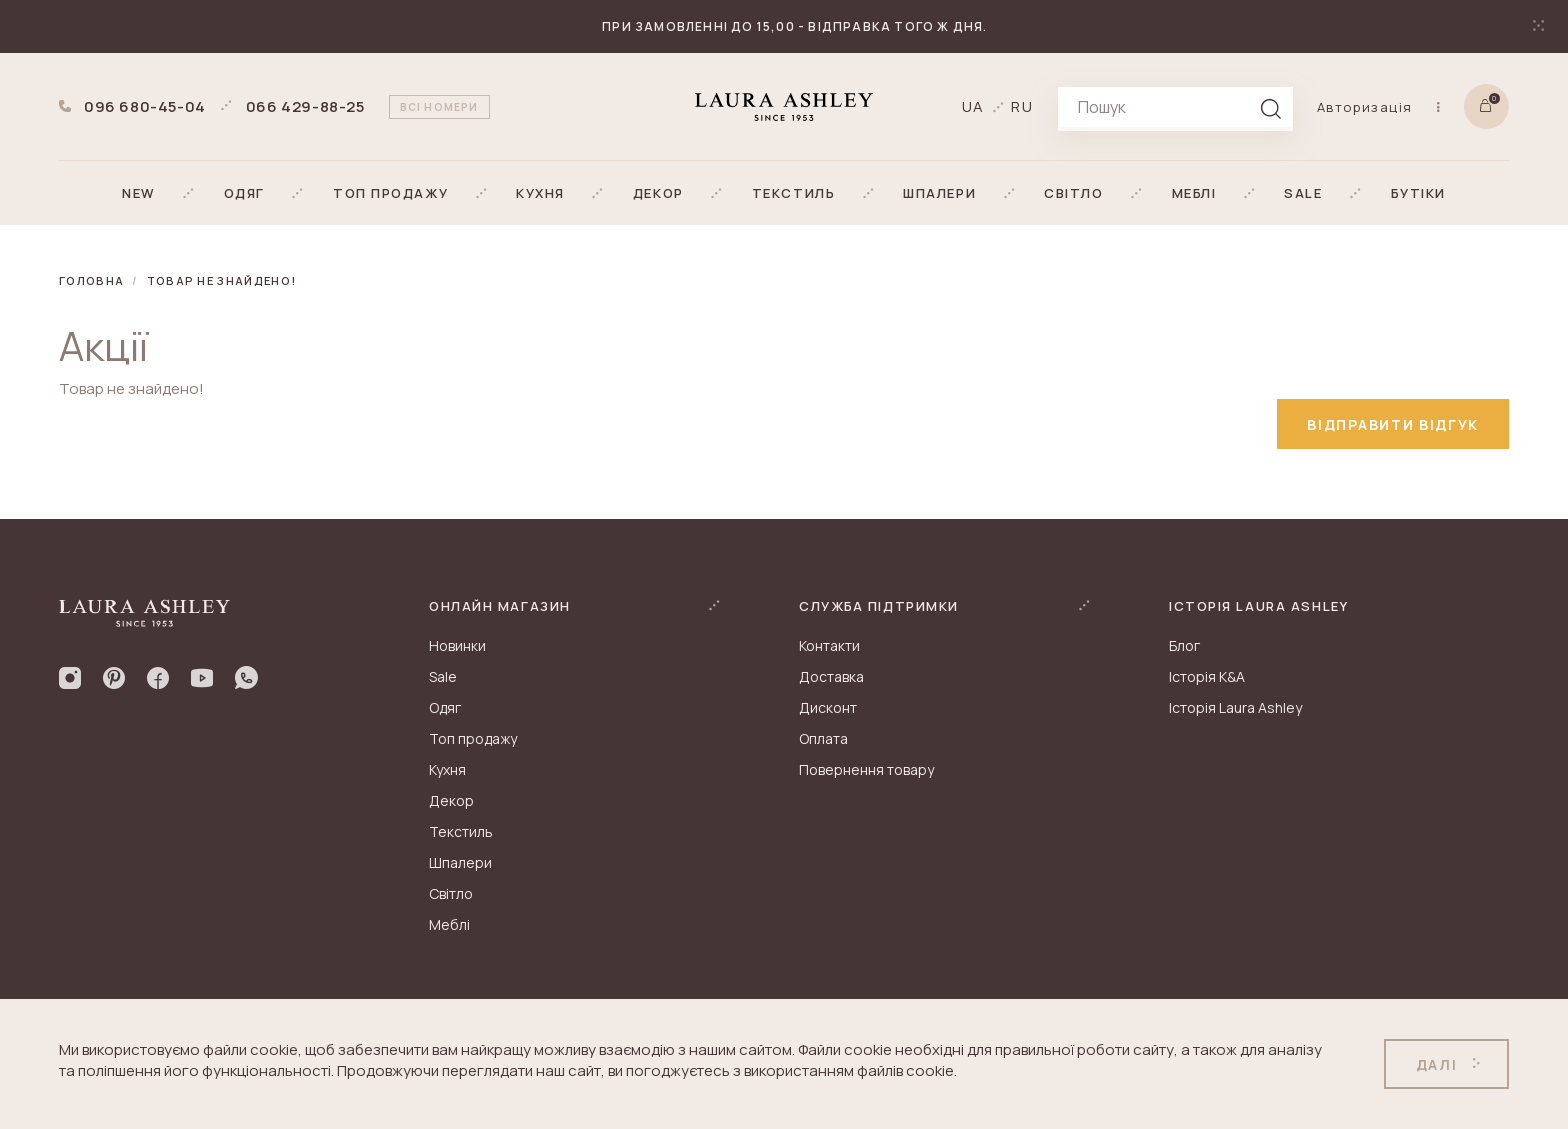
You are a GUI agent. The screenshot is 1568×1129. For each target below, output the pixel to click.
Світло (451, 893)
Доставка (831, 676)
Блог (1184, 645)
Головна (91, 280)
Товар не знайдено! (222, 280)
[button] (139, 193)
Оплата (823, 738)
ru (1022, 106)
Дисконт (828, 707)
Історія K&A (1207, 676)
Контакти (829, 645)
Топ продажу (473, 738)
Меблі (449, 924)
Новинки (457, 645)
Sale (443, 676)
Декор (451, 800)
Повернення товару (866, 769)
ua (974, 106)
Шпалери (460, 862)
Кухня (447, 769)
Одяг (445, 707)
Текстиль (461, 831)
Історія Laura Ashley (1235, 707)
